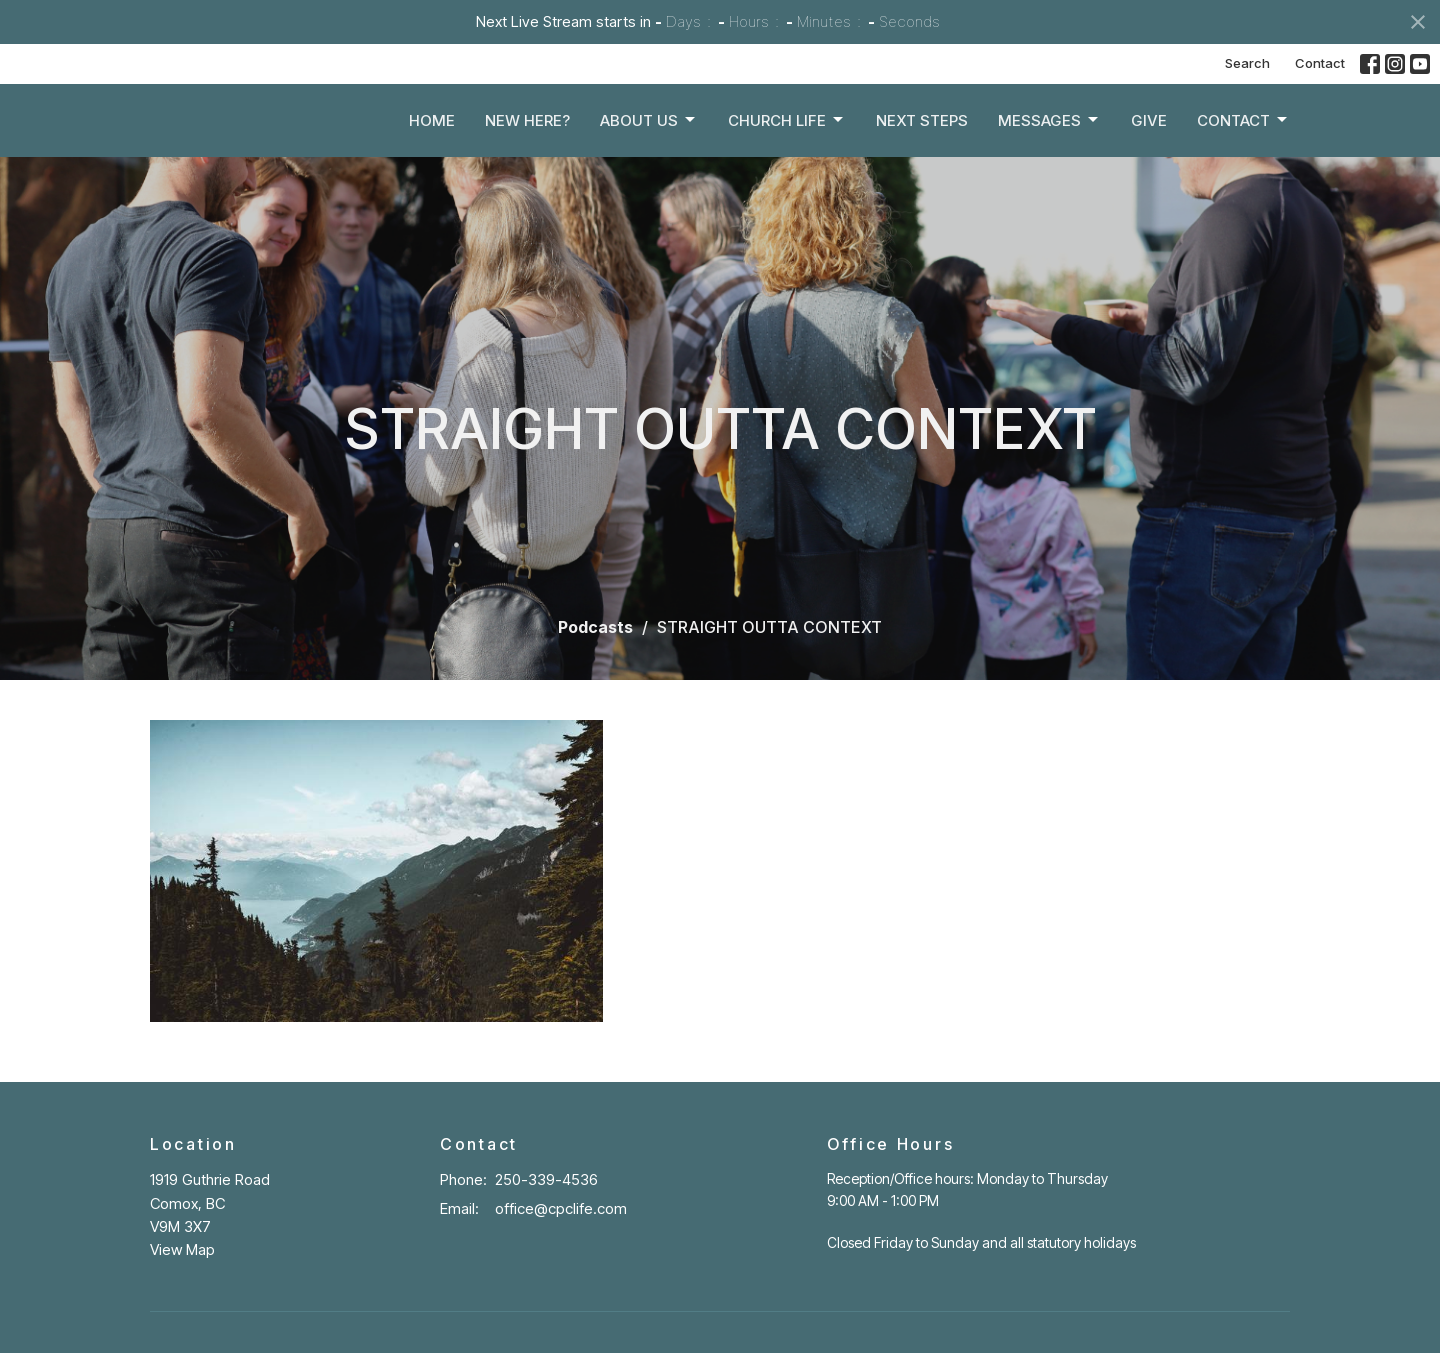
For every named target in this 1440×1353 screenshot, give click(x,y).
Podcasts (595, 627)
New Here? (527, 126)
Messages (1049, 126)
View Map (182, 1249)
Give (1149, 126)
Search (1247, 63)
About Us (649, 126)
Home (432, 126)
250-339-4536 (546, 1179)
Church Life (787, 126)
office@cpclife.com (561, 1208)
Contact (1320, 63)
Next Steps (922, 126)
